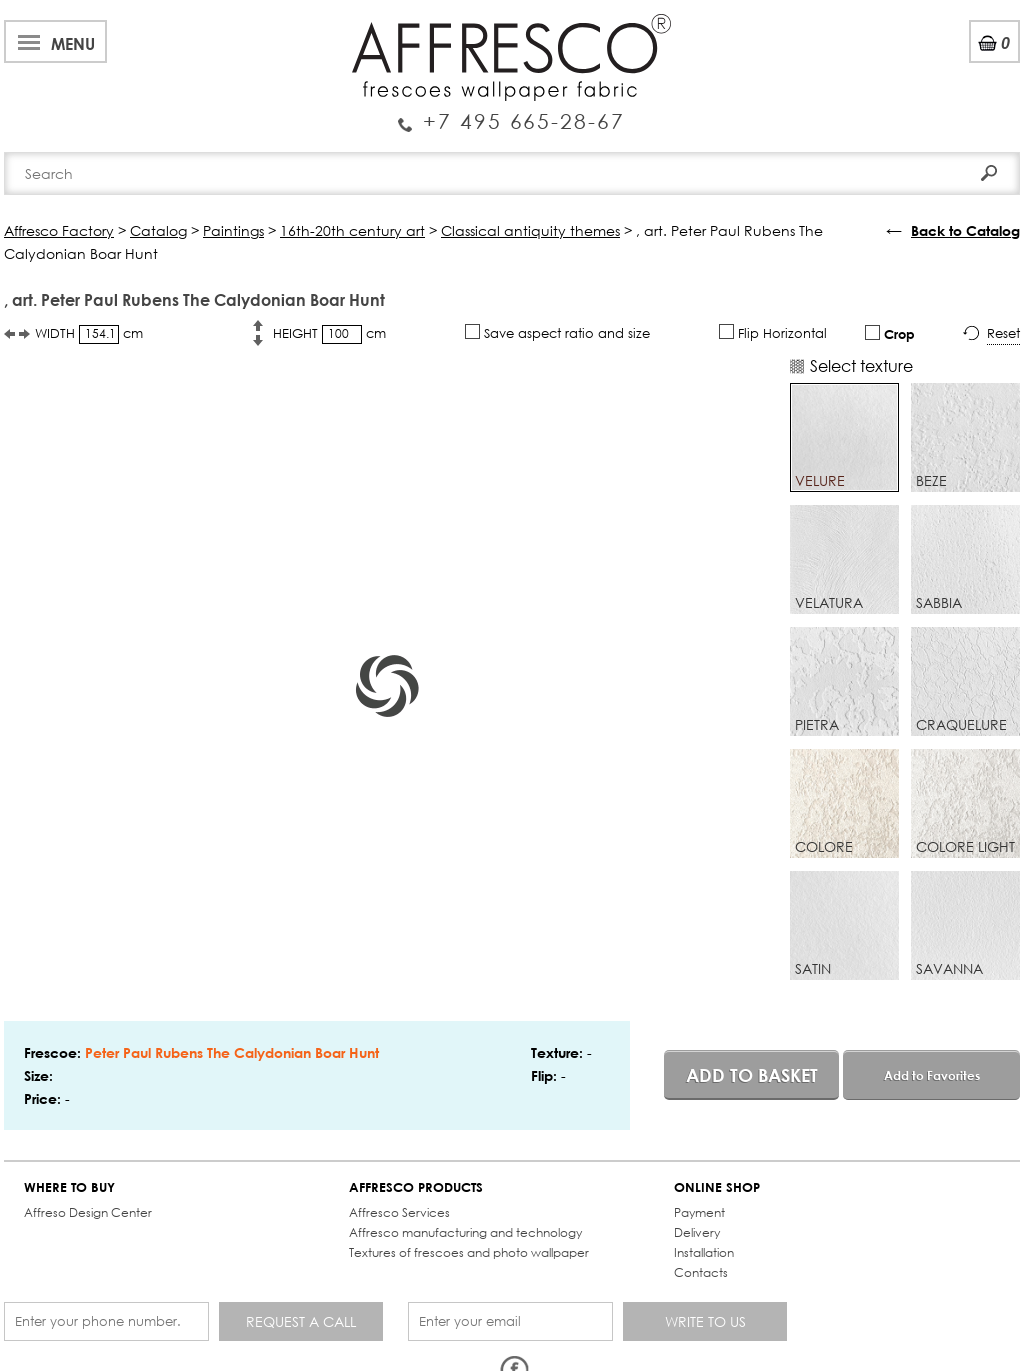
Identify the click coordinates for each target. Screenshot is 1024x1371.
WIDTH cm (89, 334)
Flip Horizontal (773, 333)
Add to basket (752, 1075)
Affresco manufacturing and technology (465, 1232)
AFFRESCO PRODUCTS (416, 1187)
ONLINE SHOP (717, 1187)
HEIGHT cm (329, 334)
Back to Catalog (965, 230)
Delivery (697, 1232)
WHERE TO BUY (69, 1187)
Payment (699, 1212)
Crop (890, 333)
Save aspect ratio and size (557, 333)
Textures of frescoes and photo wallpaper (469, 1252)
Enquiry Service (511, 113)
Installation (704, 1252)
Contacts (701, 1272)
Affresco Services (399, 1212)
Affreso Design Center (88, 1212)
